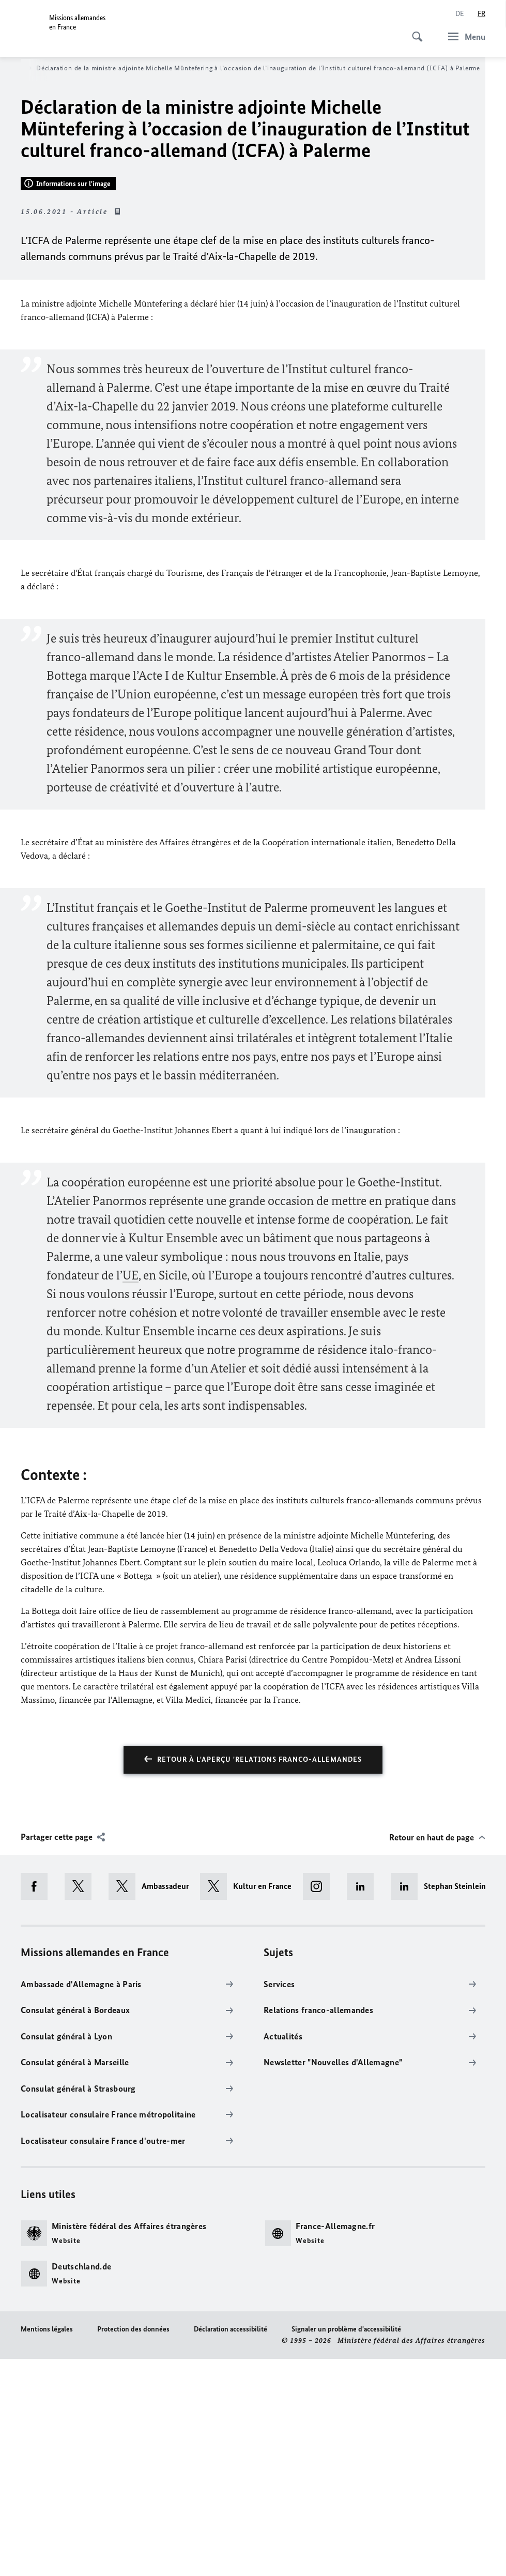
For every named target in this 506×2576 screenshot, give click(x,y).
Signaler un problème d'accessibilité (346, 2546)
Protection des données (133, 2546)
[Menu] (463, 36)
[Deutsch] (459, 14)
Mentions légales (47, 2546)
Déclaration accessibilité (230, 2546)
